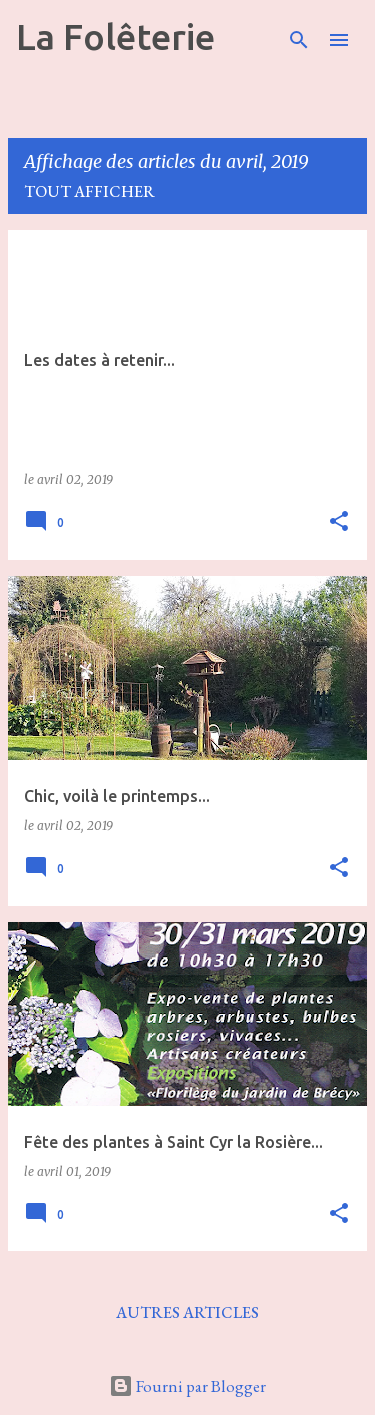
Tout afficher (89, 191)
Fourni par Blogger (187, 1386)
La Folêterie (115, 36)
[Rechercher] (299, 40)
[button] (339, 522)
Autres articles (187, 1312)
